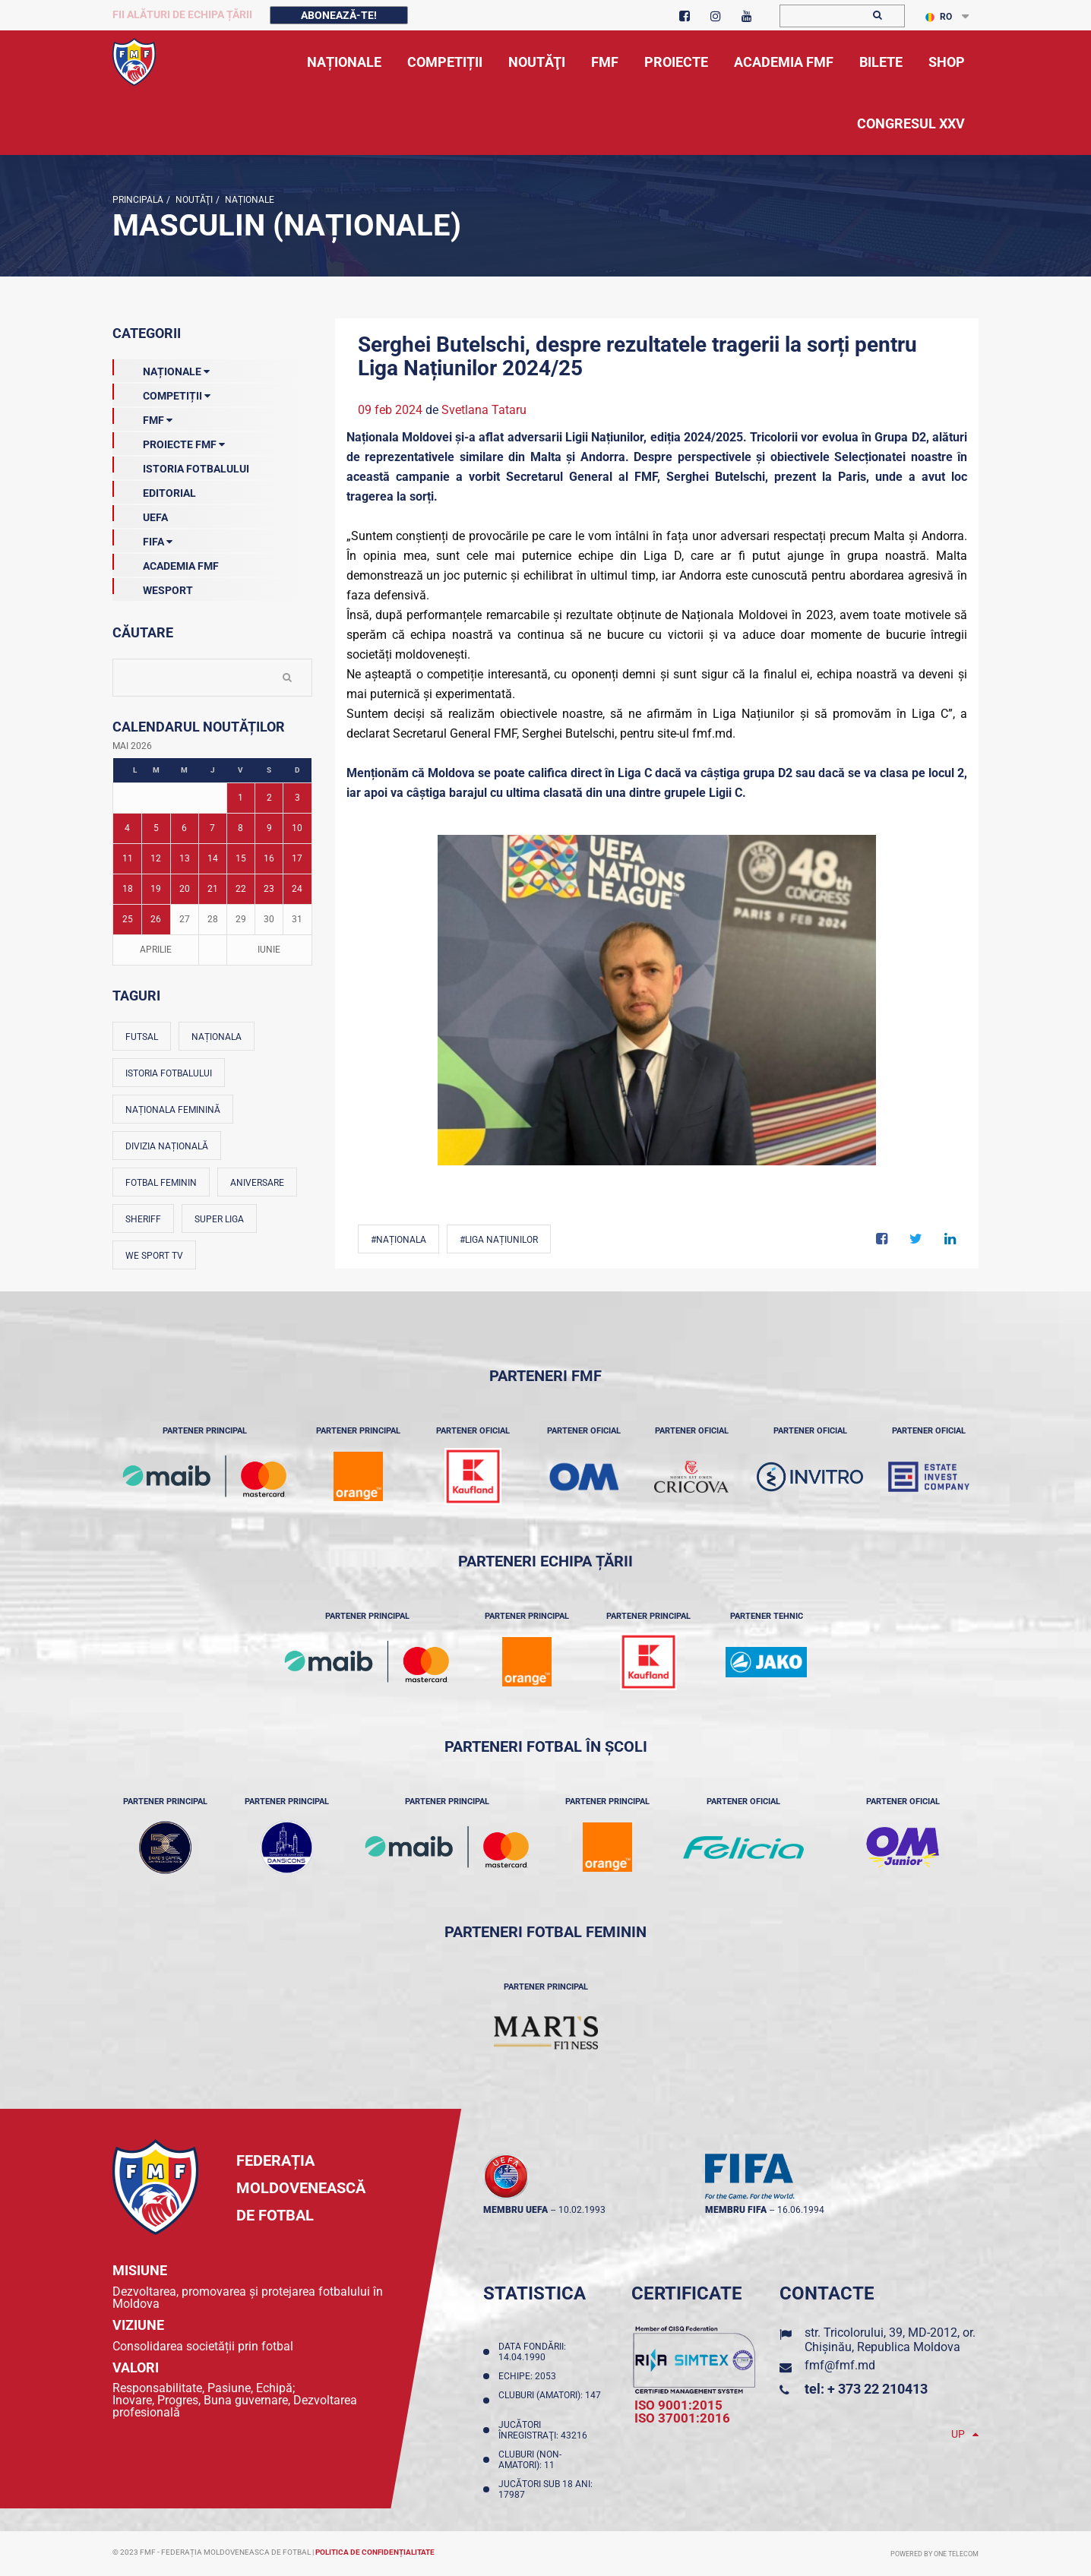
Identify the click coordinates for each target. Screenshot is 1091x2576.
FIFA (142, 538)
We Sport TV (154, 1255)
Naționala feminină (172, 1110)
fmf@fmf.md (840, 2365)
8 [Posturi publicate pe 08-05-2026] (240, 828)
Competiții (161, 393)
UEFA (140, 514)
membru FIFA (736, 2210)
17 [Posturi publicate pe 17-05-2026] (297, 858)
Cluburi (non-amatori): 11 (529, 2459)
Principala (137, 199)
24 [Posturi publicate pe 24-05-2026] (297, 888)
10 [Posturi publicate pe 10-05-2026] (297, 828)
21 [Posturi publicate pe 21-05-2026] (212, 888)
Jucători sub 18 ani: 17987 (545, 2489)
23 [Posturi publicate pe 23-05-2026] (269, 888)
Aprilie (156, 949)
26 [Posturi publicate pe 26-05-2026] (155, 919)
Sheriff (143, 1219)
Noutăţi (193, 199)
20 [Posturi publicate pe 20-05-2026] (184, 888)
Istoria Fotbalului (180, 466)
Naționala (216, 1037)
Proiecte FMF (168, 441)
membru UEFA (515, 2210)
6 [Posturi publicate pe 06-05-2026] (184, 828)
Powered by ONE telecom (934, 2554)
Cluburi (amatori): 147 (549, 2400)
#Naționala (398, 1239)
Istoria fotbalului (168, 1073)
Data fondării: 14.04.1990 (532, 2352)
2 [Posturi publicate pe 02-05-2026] (269, 797)
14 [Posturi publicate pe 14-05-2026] (212, 858)
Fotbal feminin (161, 1182)
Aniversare (257, 1182)
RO (938, 16)
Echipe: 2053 (529, 2376)
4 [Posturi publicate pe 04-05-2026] (127, 828)
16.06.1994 (800, 2210)
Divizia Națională (166, 1146)
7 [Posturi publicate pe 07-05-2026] (212, 828)
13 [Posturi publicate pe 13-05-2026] (184, 858)
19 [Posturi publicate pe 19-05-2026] (155, 888)
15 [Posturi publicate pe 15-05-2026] (241, 858)
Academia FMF (165, 563)
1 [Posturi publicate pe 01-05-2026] (240, 797)
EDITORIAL (154, 490)
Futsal (141, 1037)
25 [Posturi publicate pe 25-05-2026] (127, 919)
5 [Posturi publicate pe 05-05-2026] (156, 828)
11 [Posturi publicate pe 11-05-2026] (127, 858)
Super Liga (219, 1219)
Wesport (152, 587)
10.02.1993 (582, 2210)
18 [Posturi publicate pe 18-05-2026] (127, 888)
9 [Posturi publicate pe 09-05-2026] (269, 828)
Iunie (269, 949)
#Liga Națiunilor (499, 1239)
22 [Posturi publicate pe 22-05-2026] (241, 888)
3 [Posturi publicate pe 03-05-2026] (297, 797)
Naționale (248, 199)
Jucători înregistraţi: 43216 (545, 2430)
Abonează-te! (339, 15)
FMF (142, 417)
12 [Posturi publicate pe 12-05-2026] (155, 858)
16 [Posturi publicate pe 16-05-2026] (269, 858)
